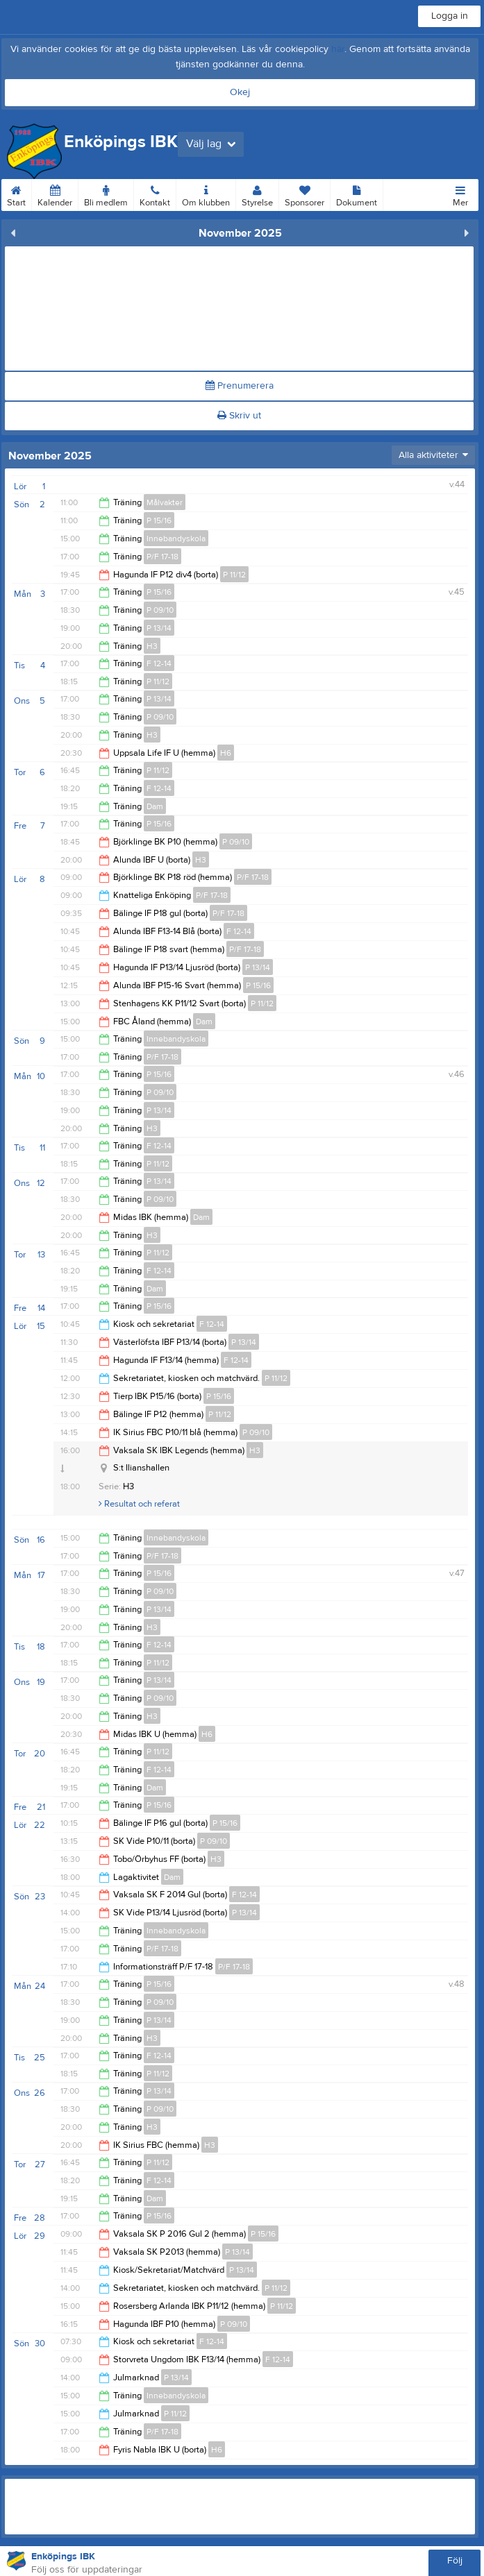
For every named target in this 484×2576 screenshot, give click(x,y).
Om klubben (206, 193)
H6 (225, 753)
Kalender (54, 193)
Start (16, 193)
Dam (155, 806)
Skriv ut (239, 415)
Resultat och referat (139, 1503)
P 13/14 (159, 628)
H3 (152, 646)
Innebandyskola (176, 538)
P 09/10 (160, 610)
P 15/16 (159, 520)
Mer (460, 193)
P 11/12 (234, 574)
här (337, 49)
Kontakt (155, 193)
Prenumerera (240, 386)
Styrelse (257, 193)
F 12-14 (159, 663)
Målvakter (165, 502)
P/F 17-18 (162, 556)
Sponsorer (304, 193)
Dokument (356, 193)
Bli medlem (106, 193)
